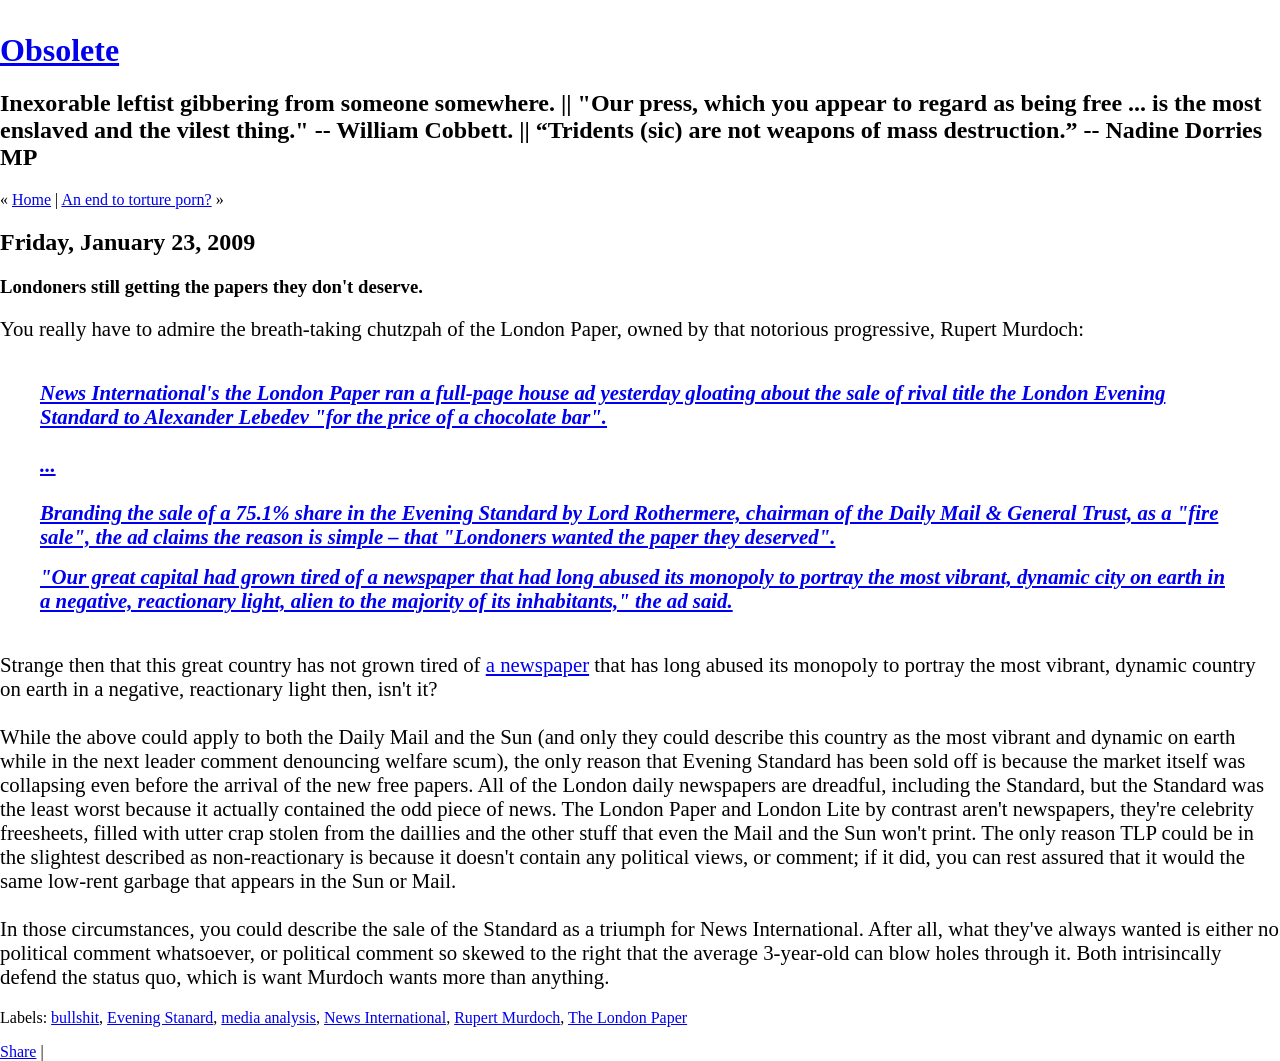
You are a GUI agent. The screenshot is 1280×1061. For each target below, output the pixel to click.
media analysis (268, 1017)
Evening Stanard (160, 1017)
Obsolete (59, 50)
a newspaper (537, 664)
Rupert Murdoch (507, 1017)
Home (31, 199)
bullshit (75, 1017)
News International (385, 1017)
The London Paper (627, 1017)
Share (18, 1051)
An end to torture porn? (136, 199)
